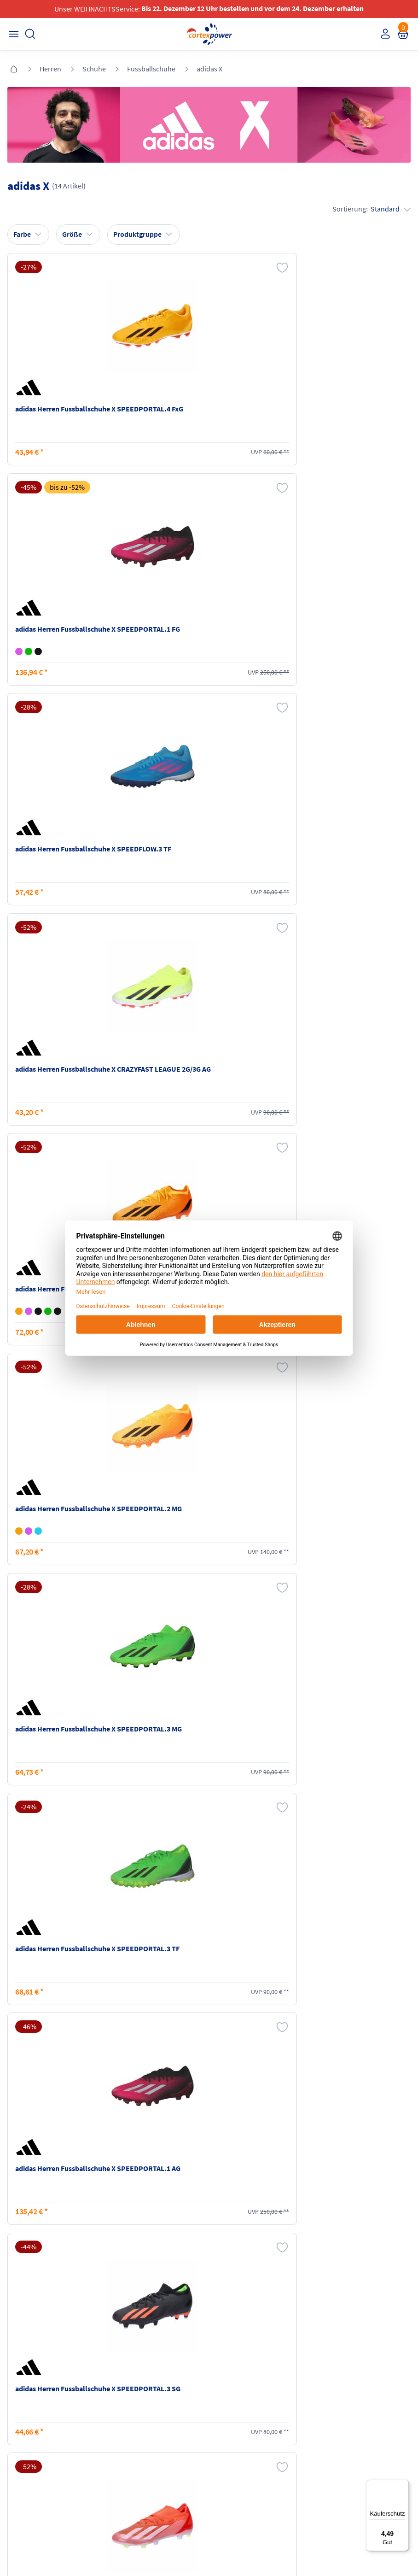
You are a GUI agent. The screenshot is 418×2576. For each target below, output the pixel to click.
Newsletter (24, 2435)
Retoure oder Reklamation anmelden (352, 2404)
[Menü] (403, 2485)
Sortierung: (370, 208)
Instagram (23, 2488)
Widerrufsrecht (336, 2426)
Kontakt (20, 2417)
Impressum (229, 2400)
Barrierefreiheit (234, 2452)
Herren (50, 68)
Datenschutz (231, 2435)
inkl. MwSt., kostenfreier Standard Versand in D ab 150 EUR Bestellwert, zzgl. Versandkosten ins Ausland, (122, 2290)
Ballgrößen (126, 2452)
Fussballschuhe (151, 68)
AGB (219, 2417)
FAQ (14, 2400)
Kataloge (123, 2435)
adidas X (209, 68)
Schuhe (94, 68)
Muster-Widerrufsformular (351, 2443)
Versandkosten (131, 2400)
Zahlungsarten (131, 2417)
